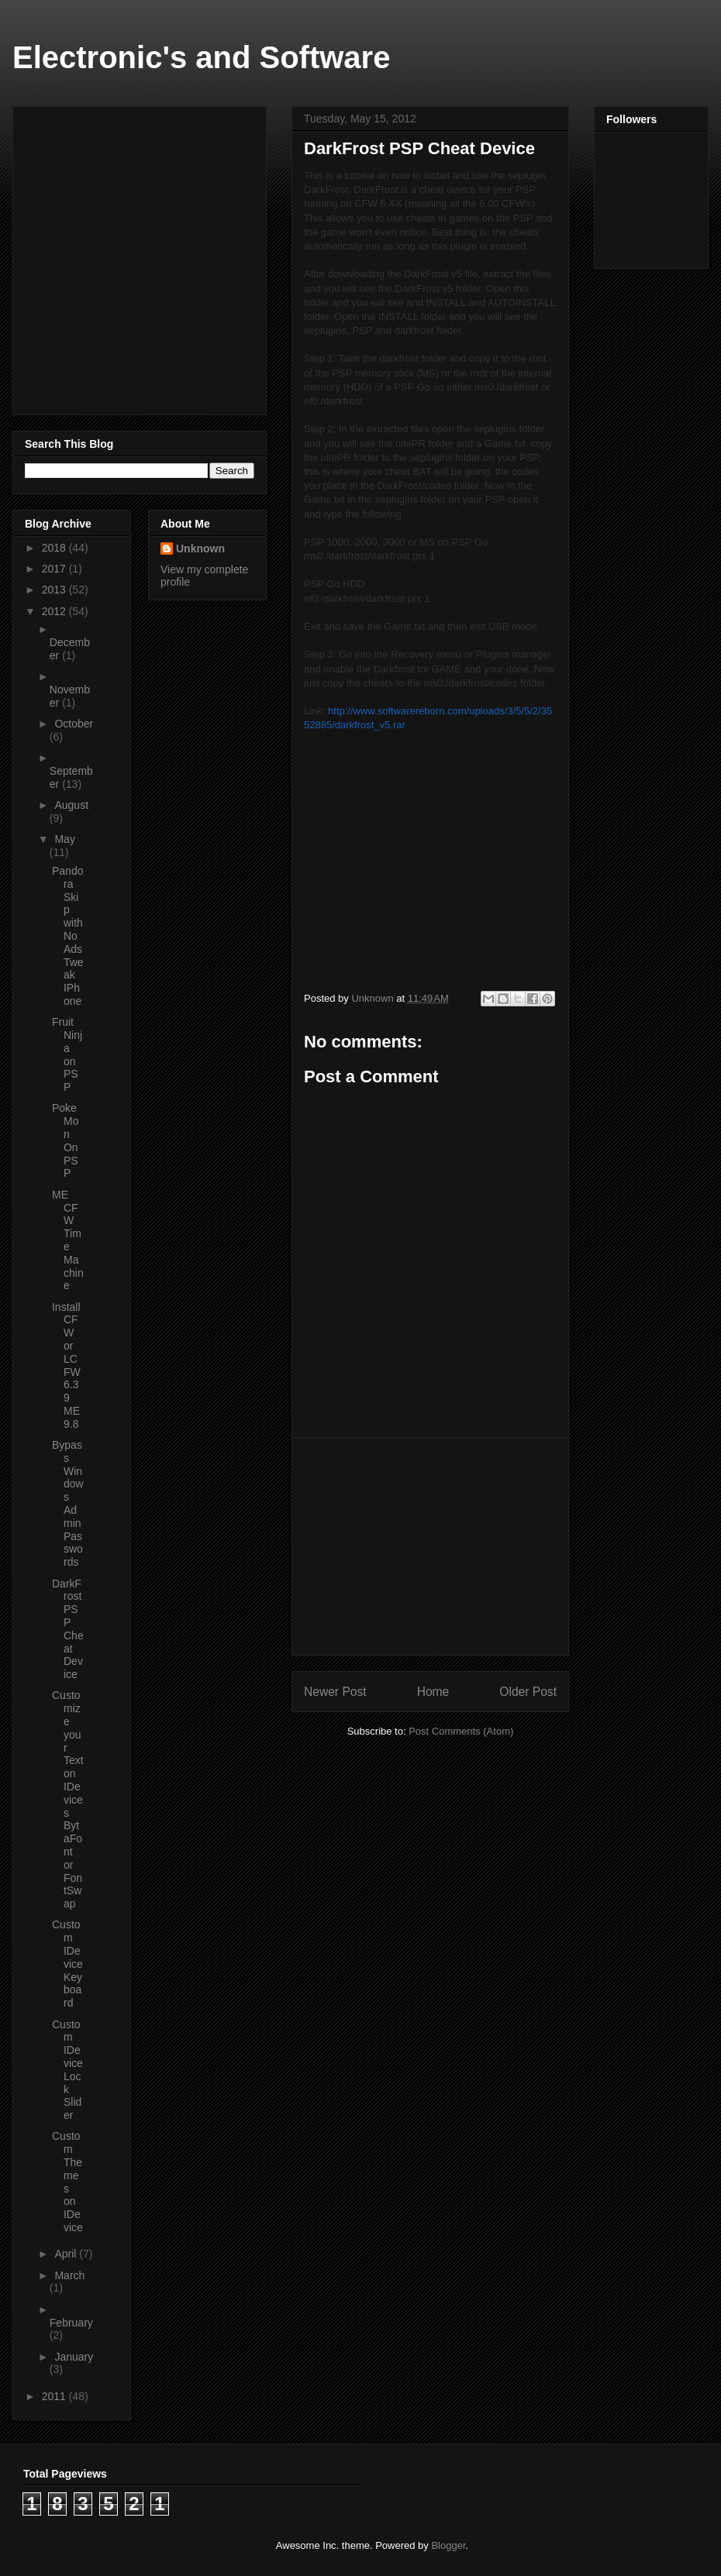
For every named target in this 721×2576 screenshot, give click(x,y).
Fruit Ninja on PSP (67, 1054)
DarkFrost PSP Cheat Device (68, 1629)
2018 (55, 548)
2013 (55, 589)
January (73, 2357)
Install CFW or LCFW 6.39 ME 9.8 (66, 1365)
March (69, 2275)
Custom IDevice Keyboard (67, 1963)
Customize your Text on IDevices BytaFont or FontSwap (68, 1799)
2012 (55, 611)
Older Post (528, 1691)
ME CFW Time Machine (68, 1240)
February (71, 2322)
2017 (55, 568)
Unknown (200, 548)
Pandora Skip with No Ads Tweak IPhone (68, 936)
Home (433, 1691)
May (64, 839)
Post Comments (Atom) (461, 1731)
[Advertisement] (430, 1546)
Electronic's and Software (201, 57)
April (66, 2254)
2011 (55, 2396)
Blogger (448, 2545)
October (73, 723)
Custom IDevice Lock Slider (67, 2070)
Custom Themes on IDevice (67, 2182)
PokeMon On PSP (65, 1140)
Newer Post (335, 1691)
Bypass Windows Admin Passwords (68, 1503)
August (71, 805)
